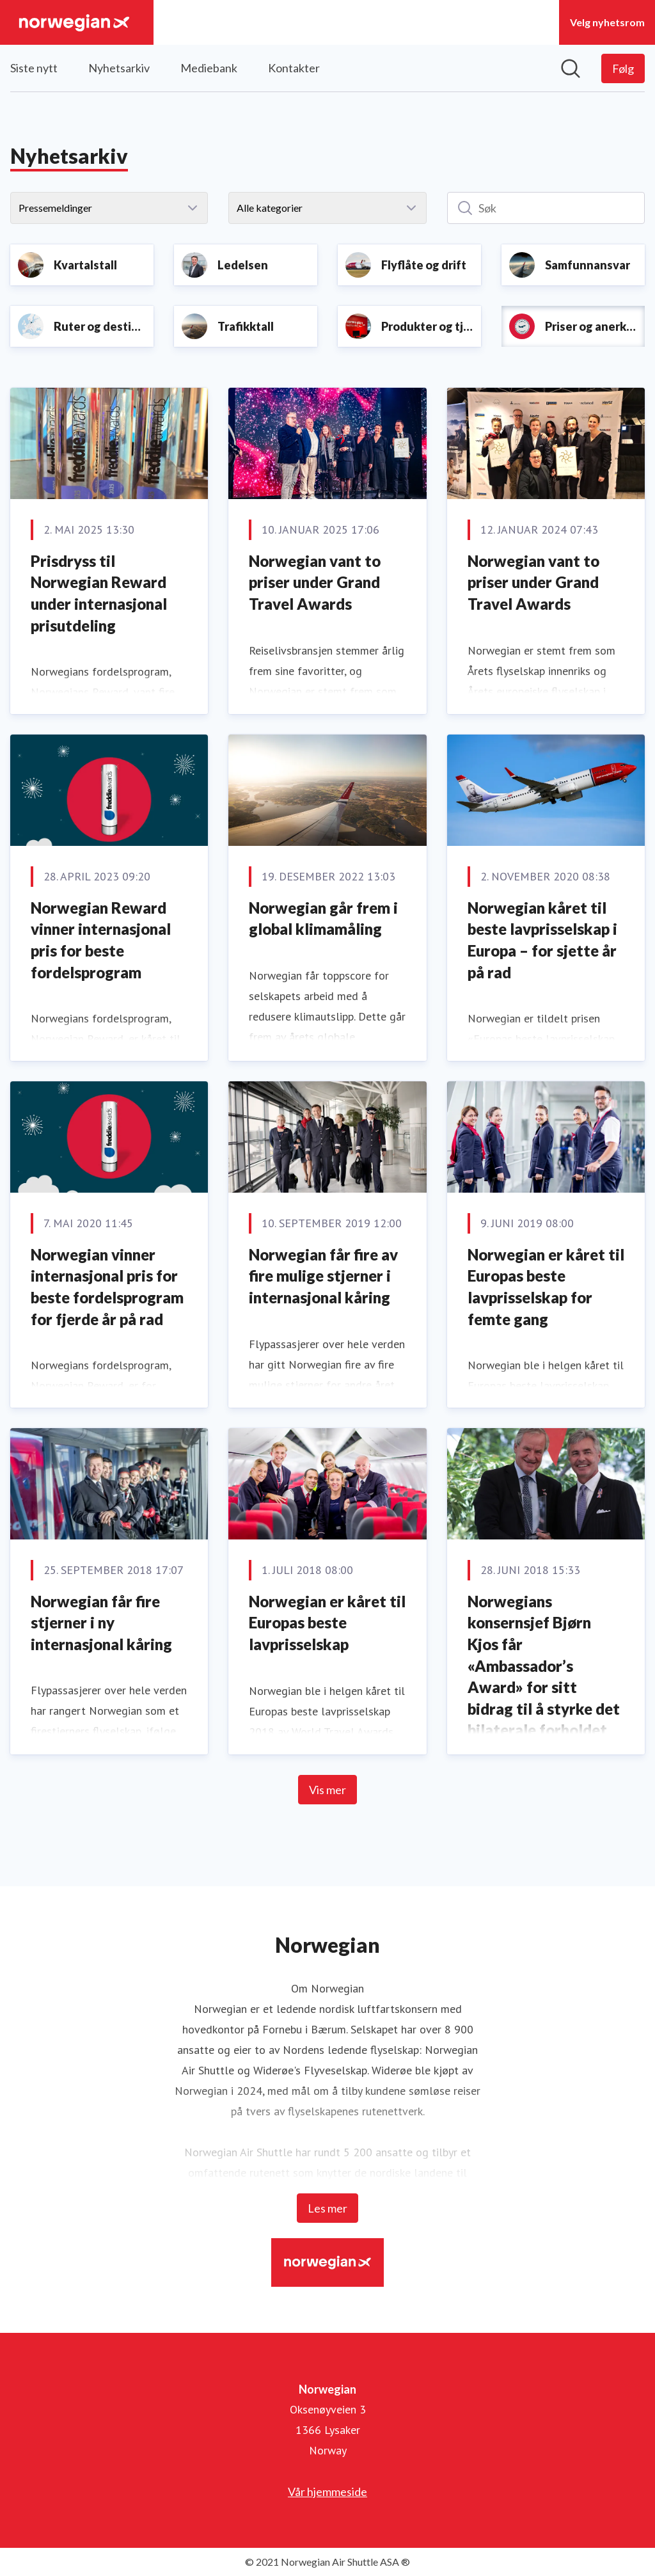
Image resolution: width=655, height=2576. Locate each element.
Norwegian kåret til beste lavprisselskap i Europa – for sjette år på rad (542, 940)
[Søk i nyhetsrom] (570, 68)
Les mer (327, 2208)
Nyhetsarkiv (119, 68)
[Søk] (546, 208)
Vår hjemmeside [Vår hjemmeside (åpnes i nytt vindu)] (327, 2492)
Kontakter (294, 68)
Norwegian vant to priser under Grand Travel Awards (315, 582)
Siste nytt (34, 68)
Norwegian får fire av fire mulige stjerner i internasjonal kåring (323, 1276)
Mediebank (208, 68)
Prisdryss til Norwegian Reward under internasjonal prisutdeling (99, 593)
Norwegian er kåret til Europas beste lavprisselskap (327, 1622)
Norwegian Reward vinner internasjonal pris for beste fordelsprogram (101, 940)
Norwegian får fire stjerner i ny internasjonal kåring (101, 1622)
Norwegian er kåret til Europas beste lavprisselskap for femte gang (546, 1286)
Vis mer (327, 1790)
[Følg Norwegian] (623, 68)
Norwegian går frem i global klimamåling (323, 918)
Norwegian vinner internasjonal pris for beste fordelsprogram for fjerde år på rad (107, 1286)
